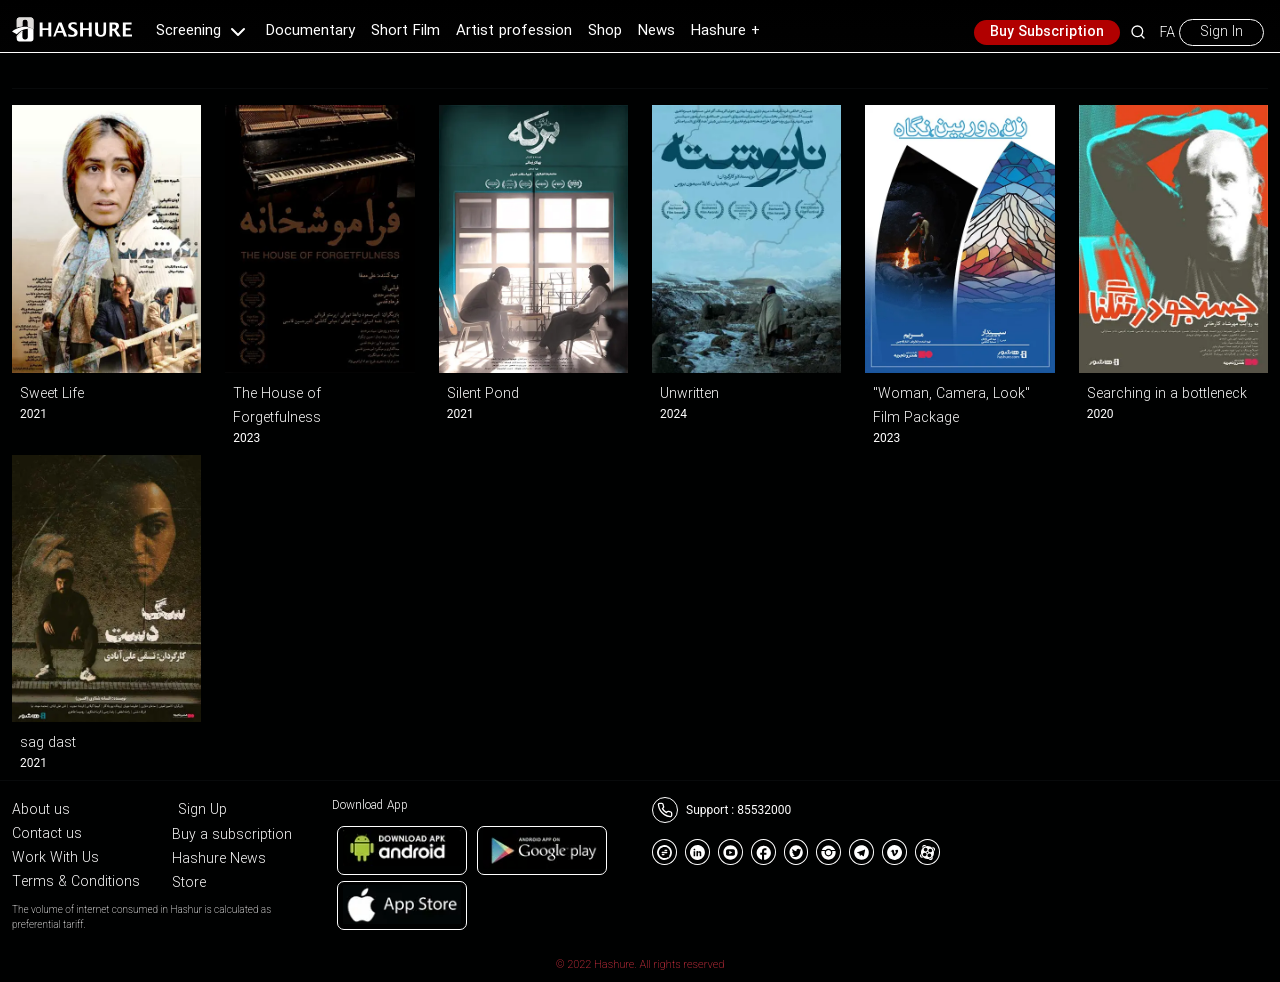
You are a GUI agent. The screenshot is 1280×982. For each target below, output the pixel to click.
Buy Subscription (1047, 32)
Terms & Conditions (76, 882)
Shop (605, 31)
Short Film (405, 31)
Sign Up (202, 810)
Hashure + (725, 31)
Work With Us (55, 858)
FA (1167, 32)
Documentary (310, 31)
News (656, 31)
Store (189, 883)
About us (41, 810)
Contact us (47, 834)
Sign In (1221, 32)
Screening (203, 31)
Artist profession (514, 31)
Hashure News (219, 859)
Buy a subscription (232, 835)
